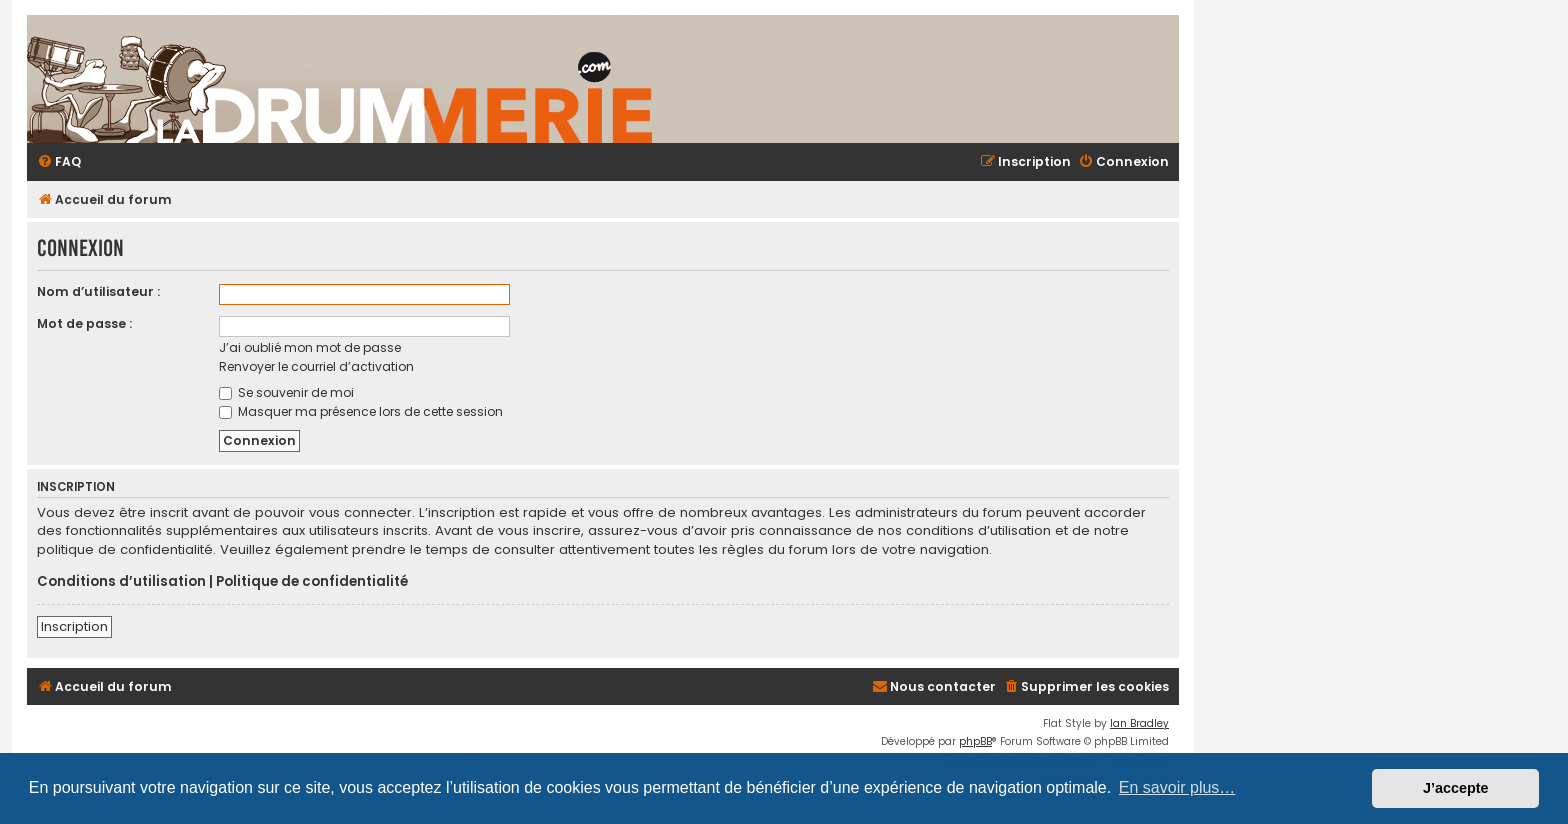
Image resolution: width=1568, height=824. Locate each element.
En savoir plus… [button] (1177, 787)
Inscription (74, 626)
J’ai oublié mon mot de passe (310, 347)
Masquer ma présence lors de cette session (361, 411)
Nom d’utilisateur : (98, 291)
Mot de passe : (84, 323)
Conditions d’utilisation (121, 582)
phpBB (975, 741)
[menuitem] (59, 162)
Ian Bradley (1139, 723)
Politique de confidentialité (312, 582)
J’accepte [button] (1456, 788)
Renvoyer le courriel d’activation (316, 366)
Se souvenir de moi (286, 392)
